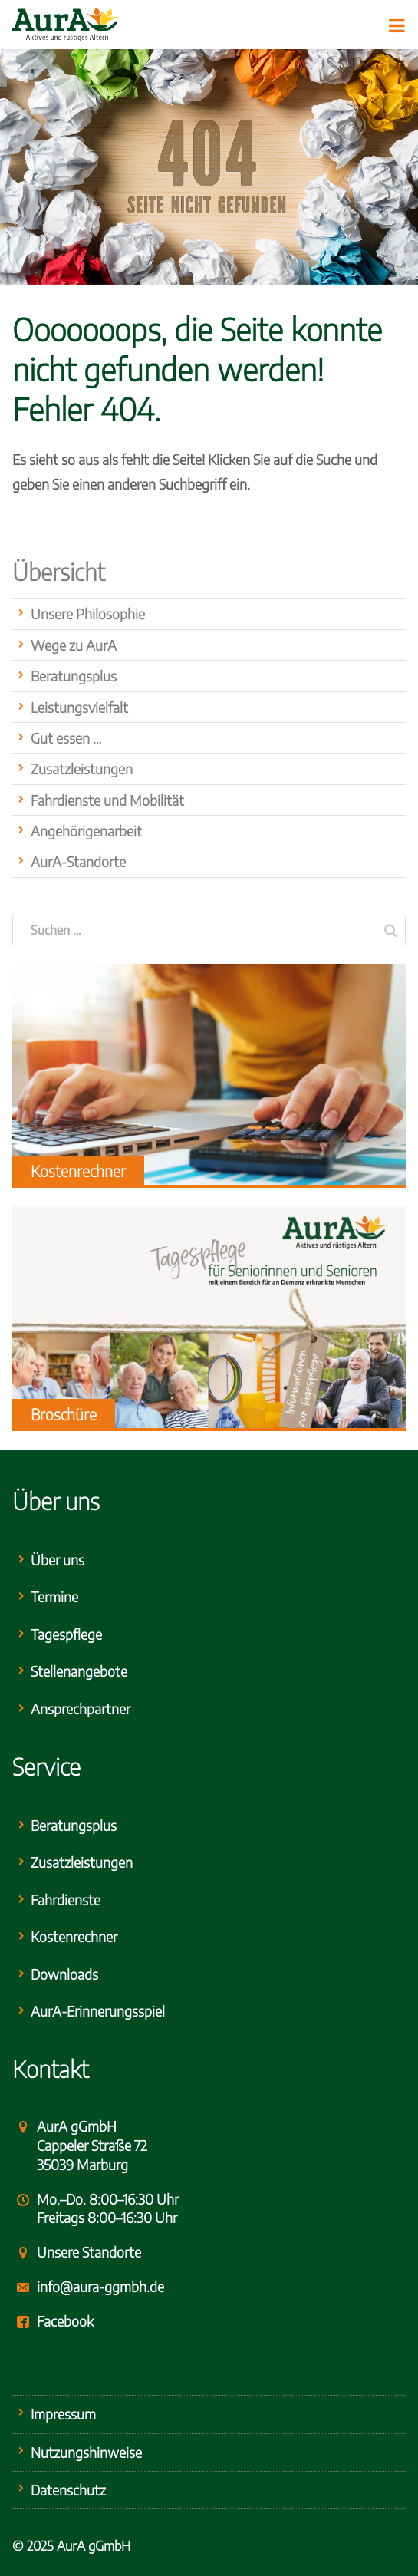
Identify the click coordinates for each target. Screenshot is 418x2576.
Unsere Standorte (89, 2252)
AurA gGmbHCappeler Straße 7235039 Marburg (92, 2145)
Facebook (65, 2321)
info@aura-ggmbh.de (100, 2286)
